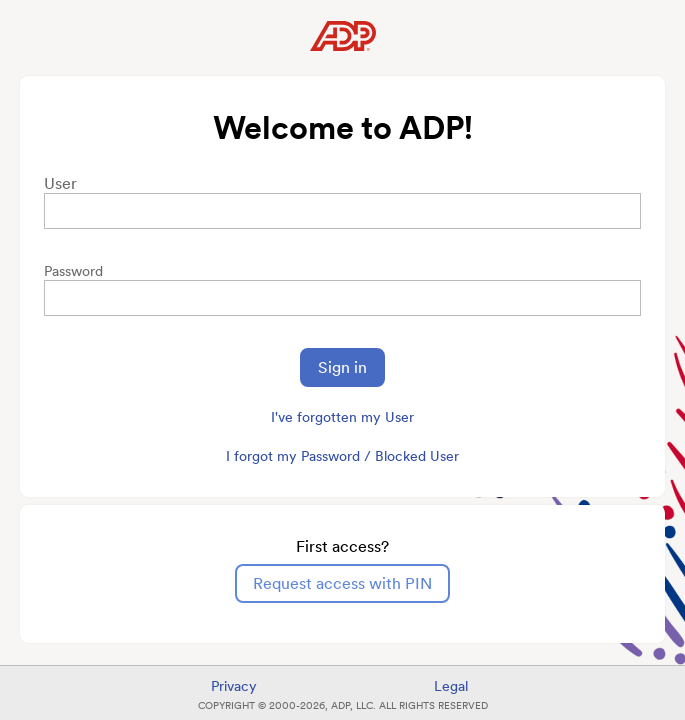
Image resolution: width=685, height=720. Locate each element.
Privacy (234, 686)
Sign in (342, 367)
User (60, 183)
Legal (451, 686)
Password (73, 271)
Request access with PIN (342, 583)
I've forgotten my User (342, 417)
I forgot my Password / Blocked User (342, 456)
